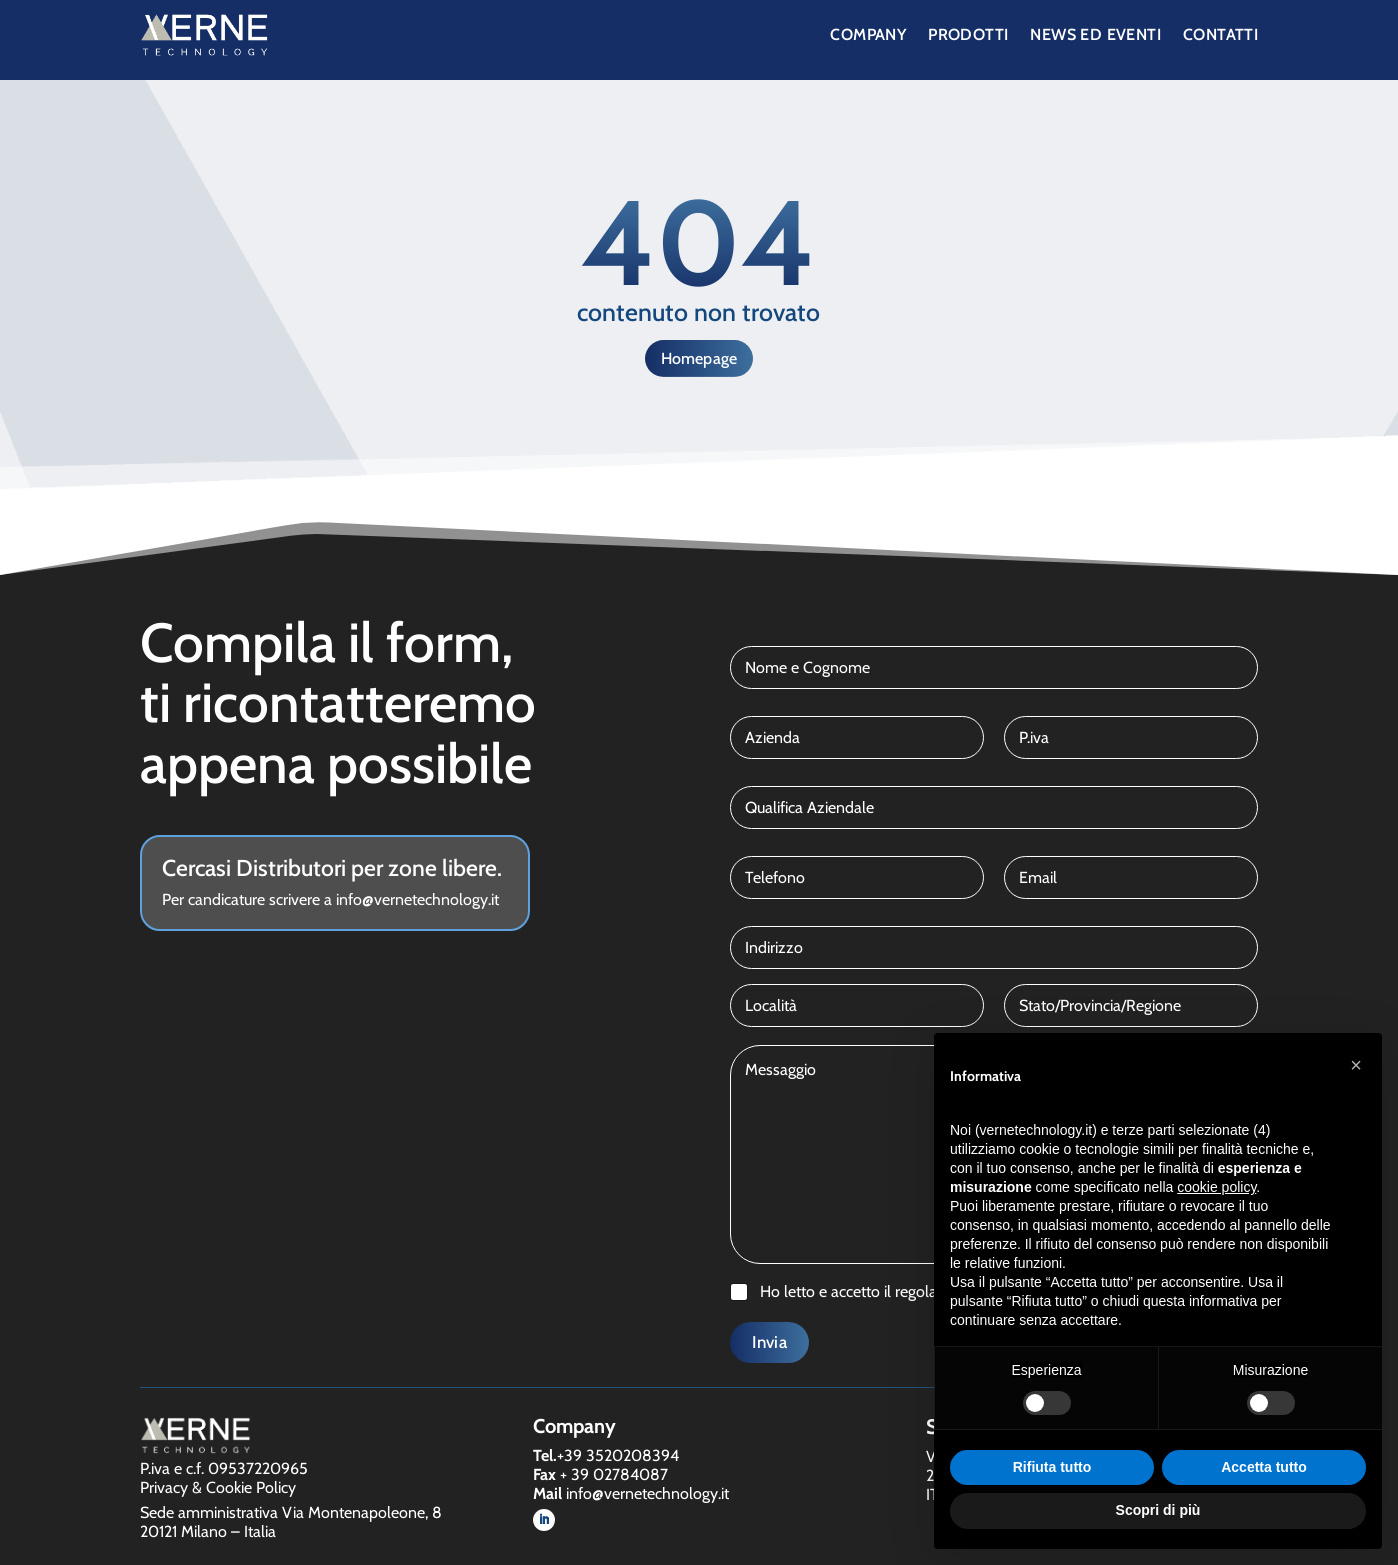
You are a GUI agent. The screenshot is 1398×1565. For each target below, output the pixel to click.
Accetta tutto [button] (1264, 1467)
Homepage (699, 358)
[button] (1356, 1065)
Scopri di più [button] (1158, 1510)
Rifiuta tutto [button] (1052, 1467)
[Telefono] (857, 877)
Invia (769, 1342)
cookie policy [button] (1216, 1187)
